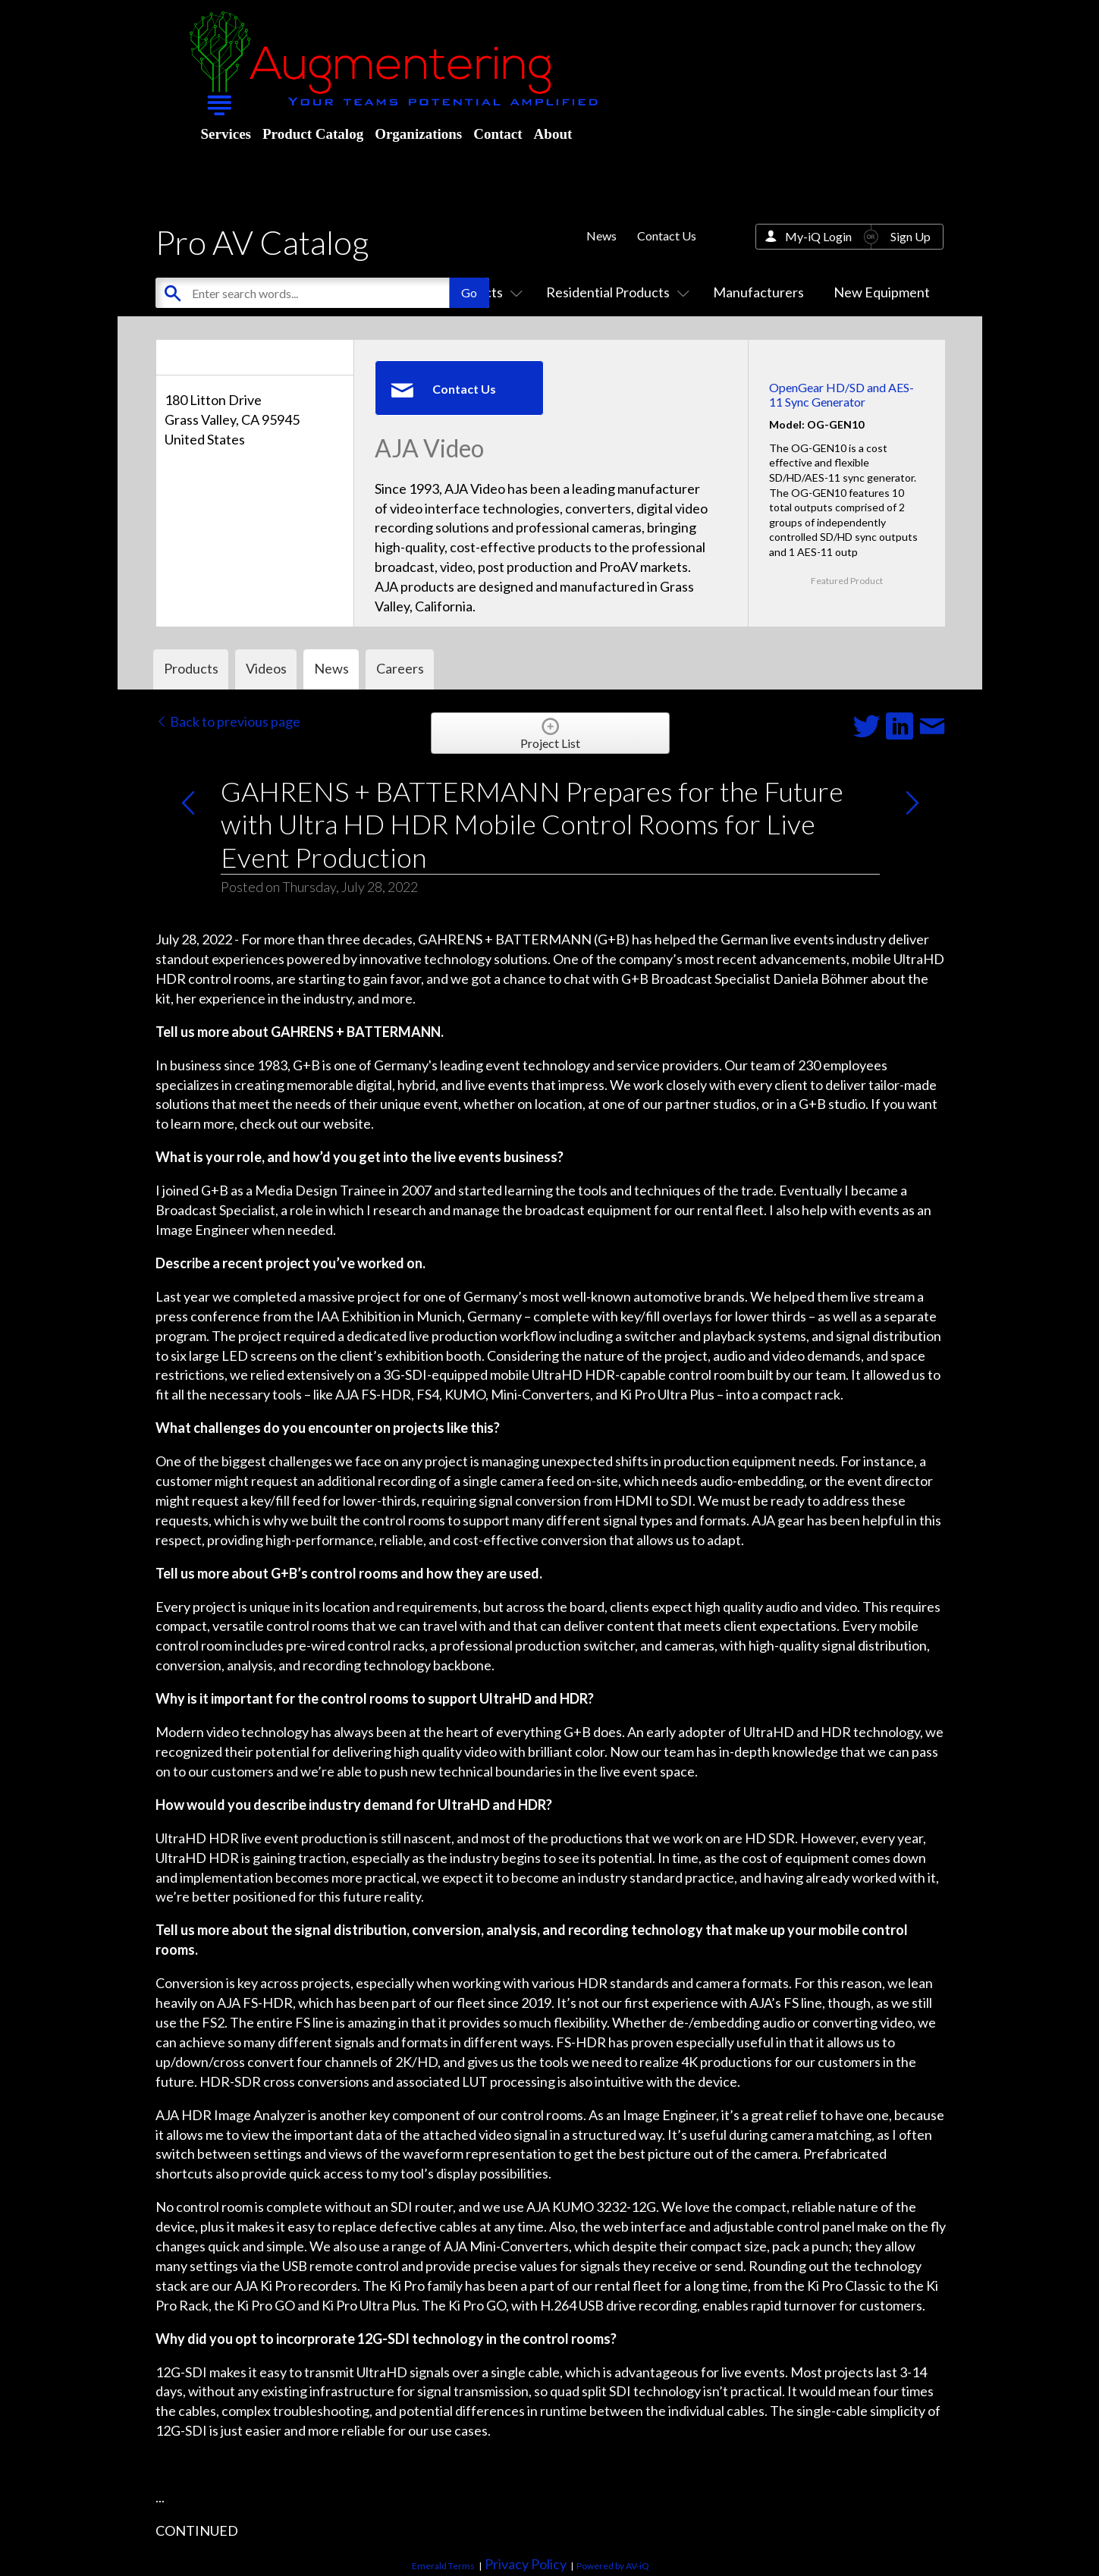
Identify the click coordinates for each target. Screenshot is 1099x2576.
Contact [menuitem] (497, 134)
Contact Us (666, 235)
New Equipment (882, 292)
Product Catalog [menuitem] (312, 134)
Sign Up (910, 236)
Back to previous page (227, 721)
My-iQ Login (818, 236)
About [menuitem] (553, 134)
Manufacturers (758, 292)
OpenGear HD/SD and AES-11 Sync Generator (841, 394)
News (601, 235)
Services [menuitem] (226, 134)
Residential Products (614, 292)
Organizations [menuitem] (418, 134)
